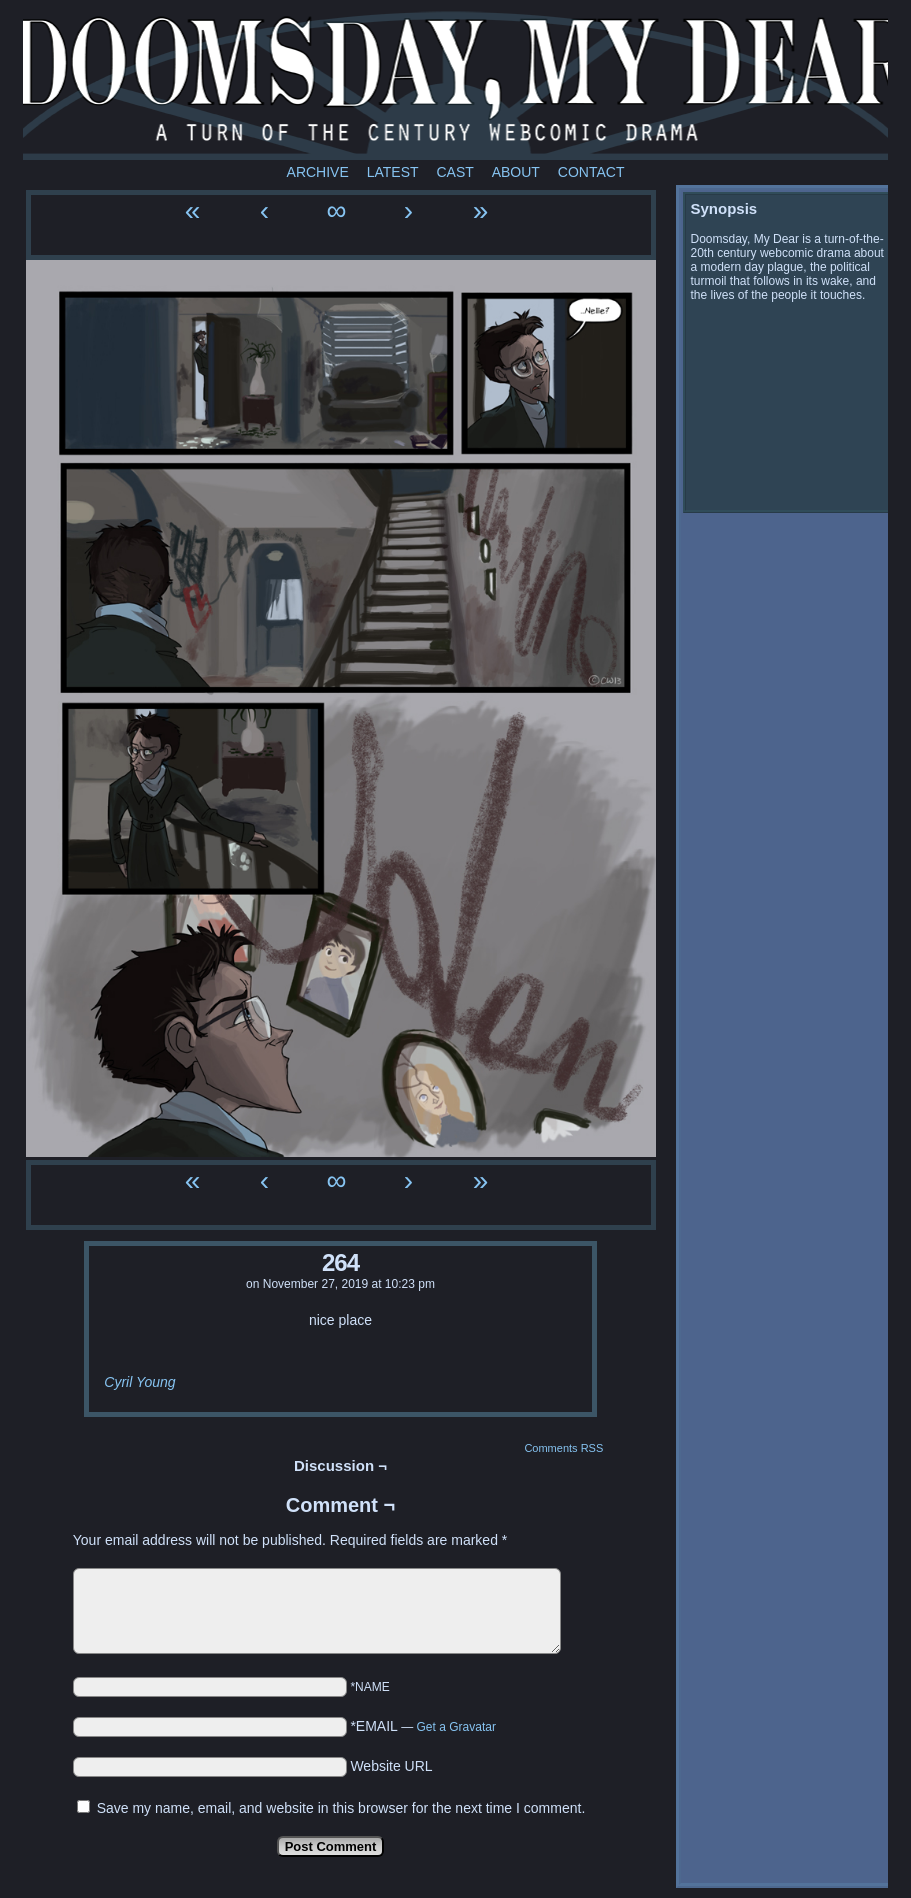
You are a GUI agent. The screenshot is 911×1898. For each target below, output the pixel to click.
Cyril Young (139, 1382)
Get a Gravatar (456, 1727)
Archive (318, 172)
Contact (591, 172)
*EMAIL (423, 1726)
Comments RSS (563, 1448)
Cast (454, 172)
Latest (393, 172)
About (516, 172)
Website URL (391, 1766)
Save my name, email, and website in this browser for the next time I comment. (341, 1808)
